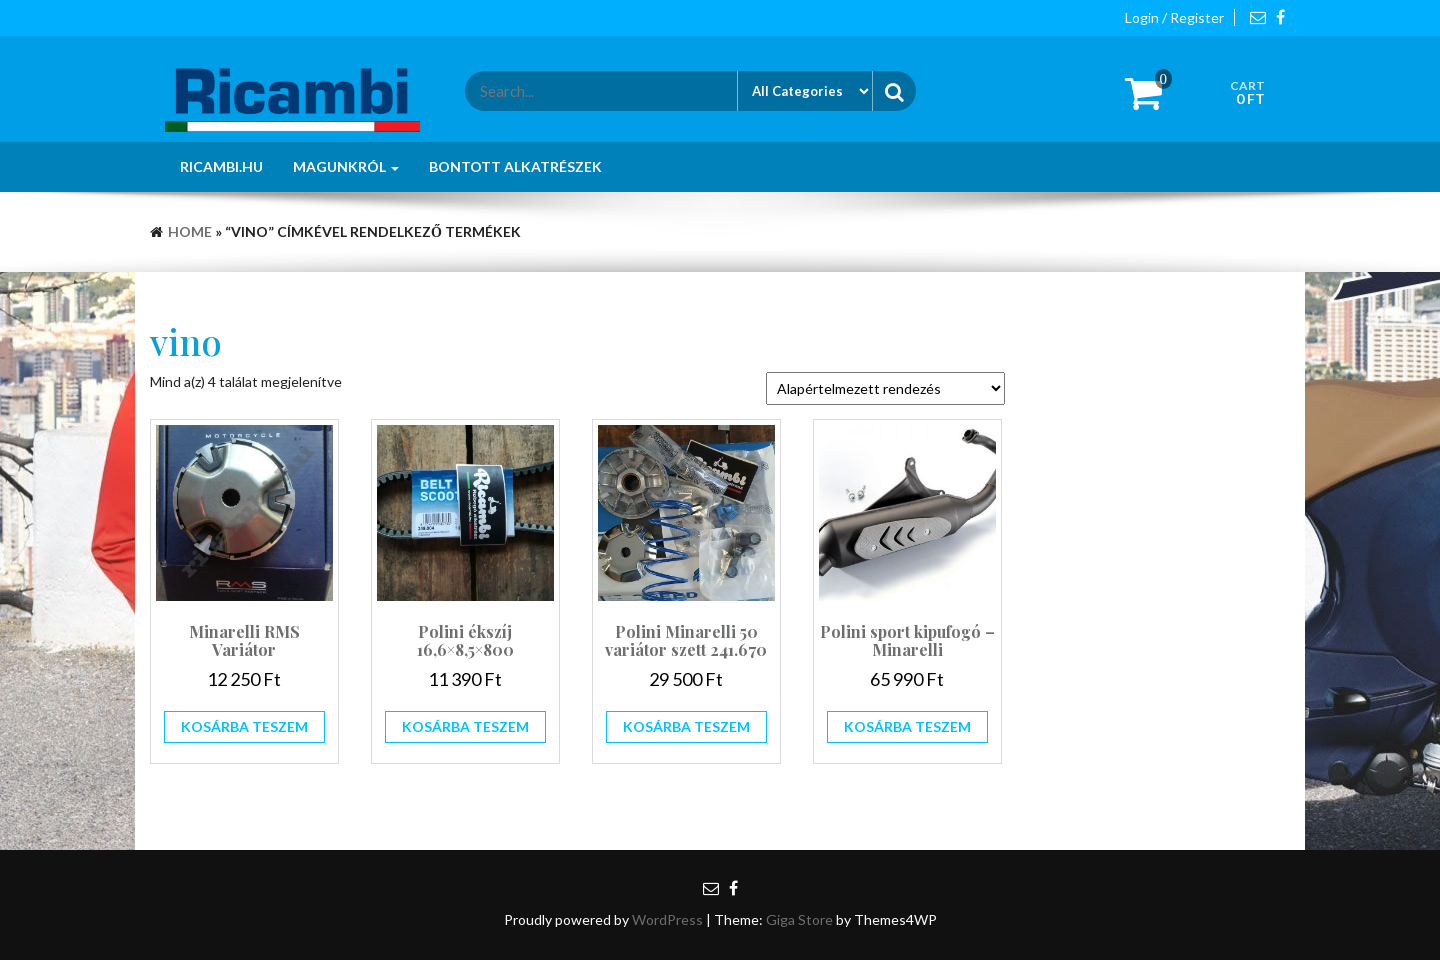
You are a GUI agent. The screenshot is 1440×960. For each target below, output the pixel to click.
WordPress (667, 919)
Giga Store (799, 919)
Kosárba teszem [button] (244, 726)
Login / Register (1174, 17)
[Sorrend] (885, 388)
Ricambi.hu (221, 166)
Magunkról (346, 166)
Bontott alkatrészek (515, 166)
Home (190, 231)
